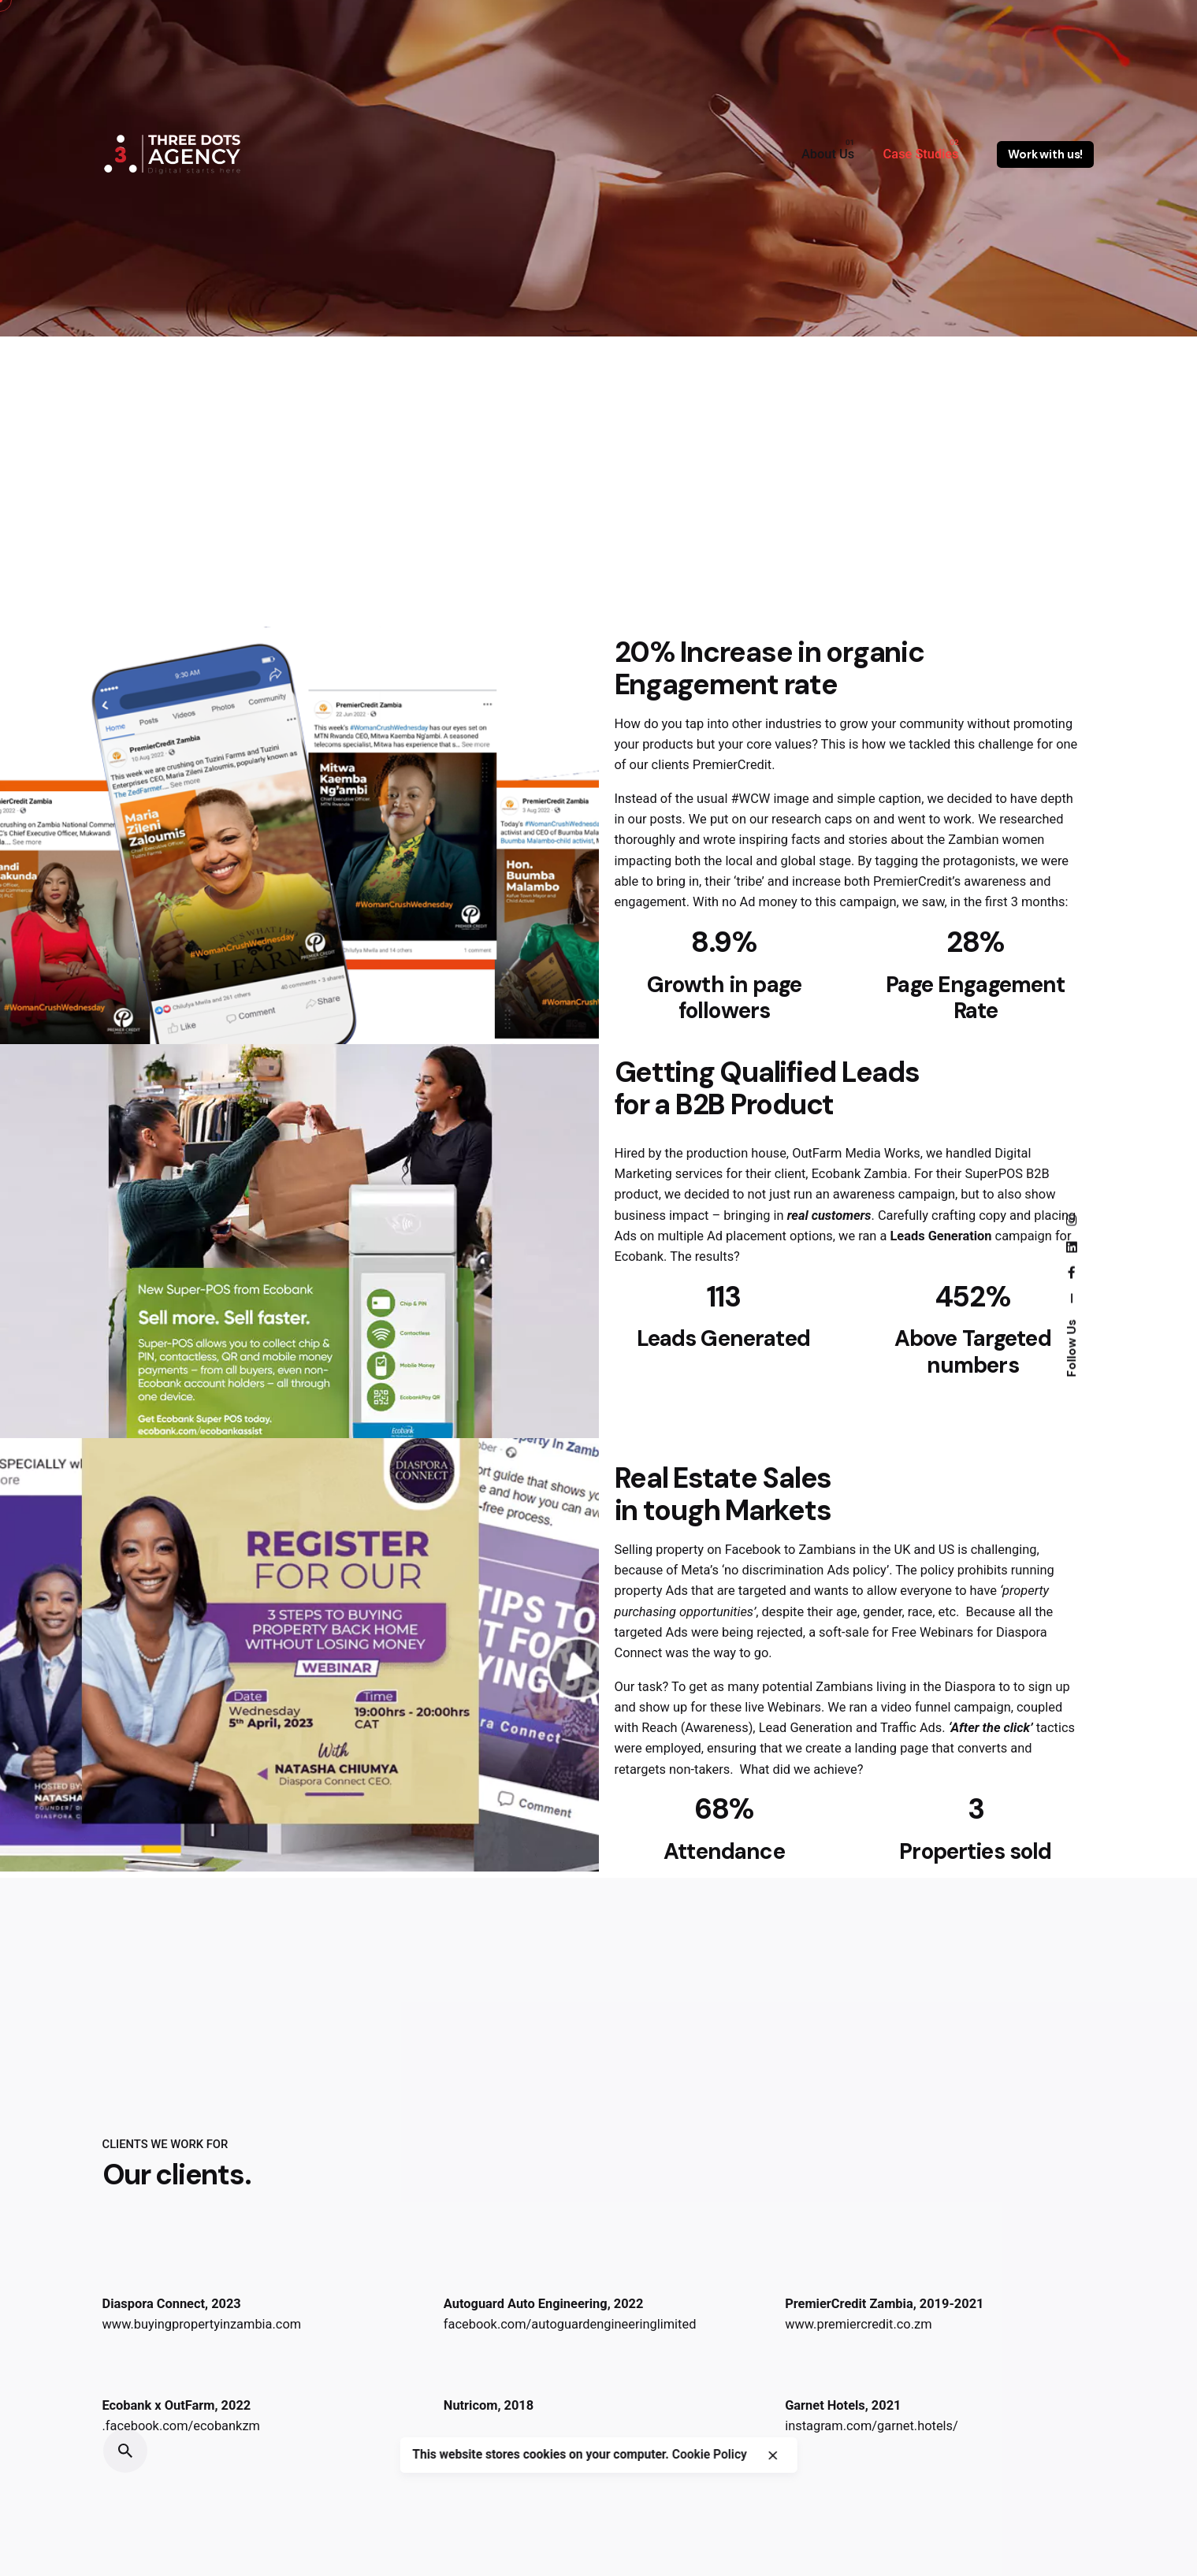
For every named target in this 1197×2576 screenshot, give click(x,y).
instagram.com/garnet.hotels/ (871, 2425)
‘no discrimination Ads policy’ (805, 1570)
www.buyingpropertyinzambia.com (202, 2324)
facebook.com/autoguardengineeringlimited (570, 2324)
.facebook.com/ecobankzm (181, 2425)
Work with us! (1045, 154)
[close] (773, 2472)
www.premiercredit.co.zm (858, 2324)
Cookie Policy (709, 2472)
